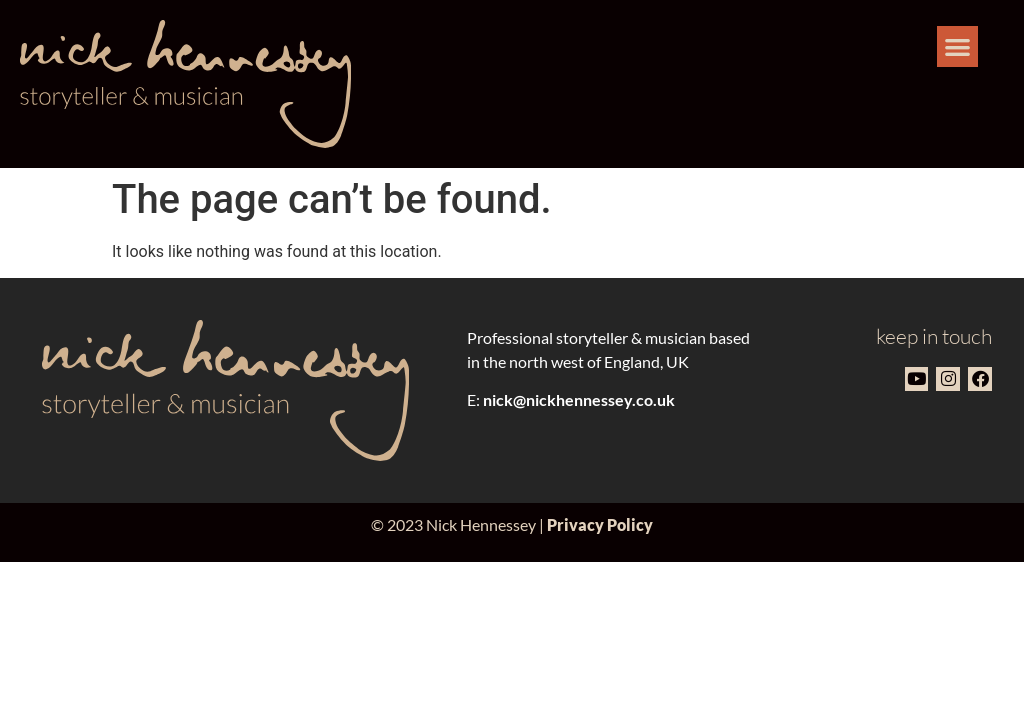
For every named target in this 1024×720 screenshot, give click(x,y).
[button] (957, 46)
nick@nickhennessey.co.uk (579, 399)
